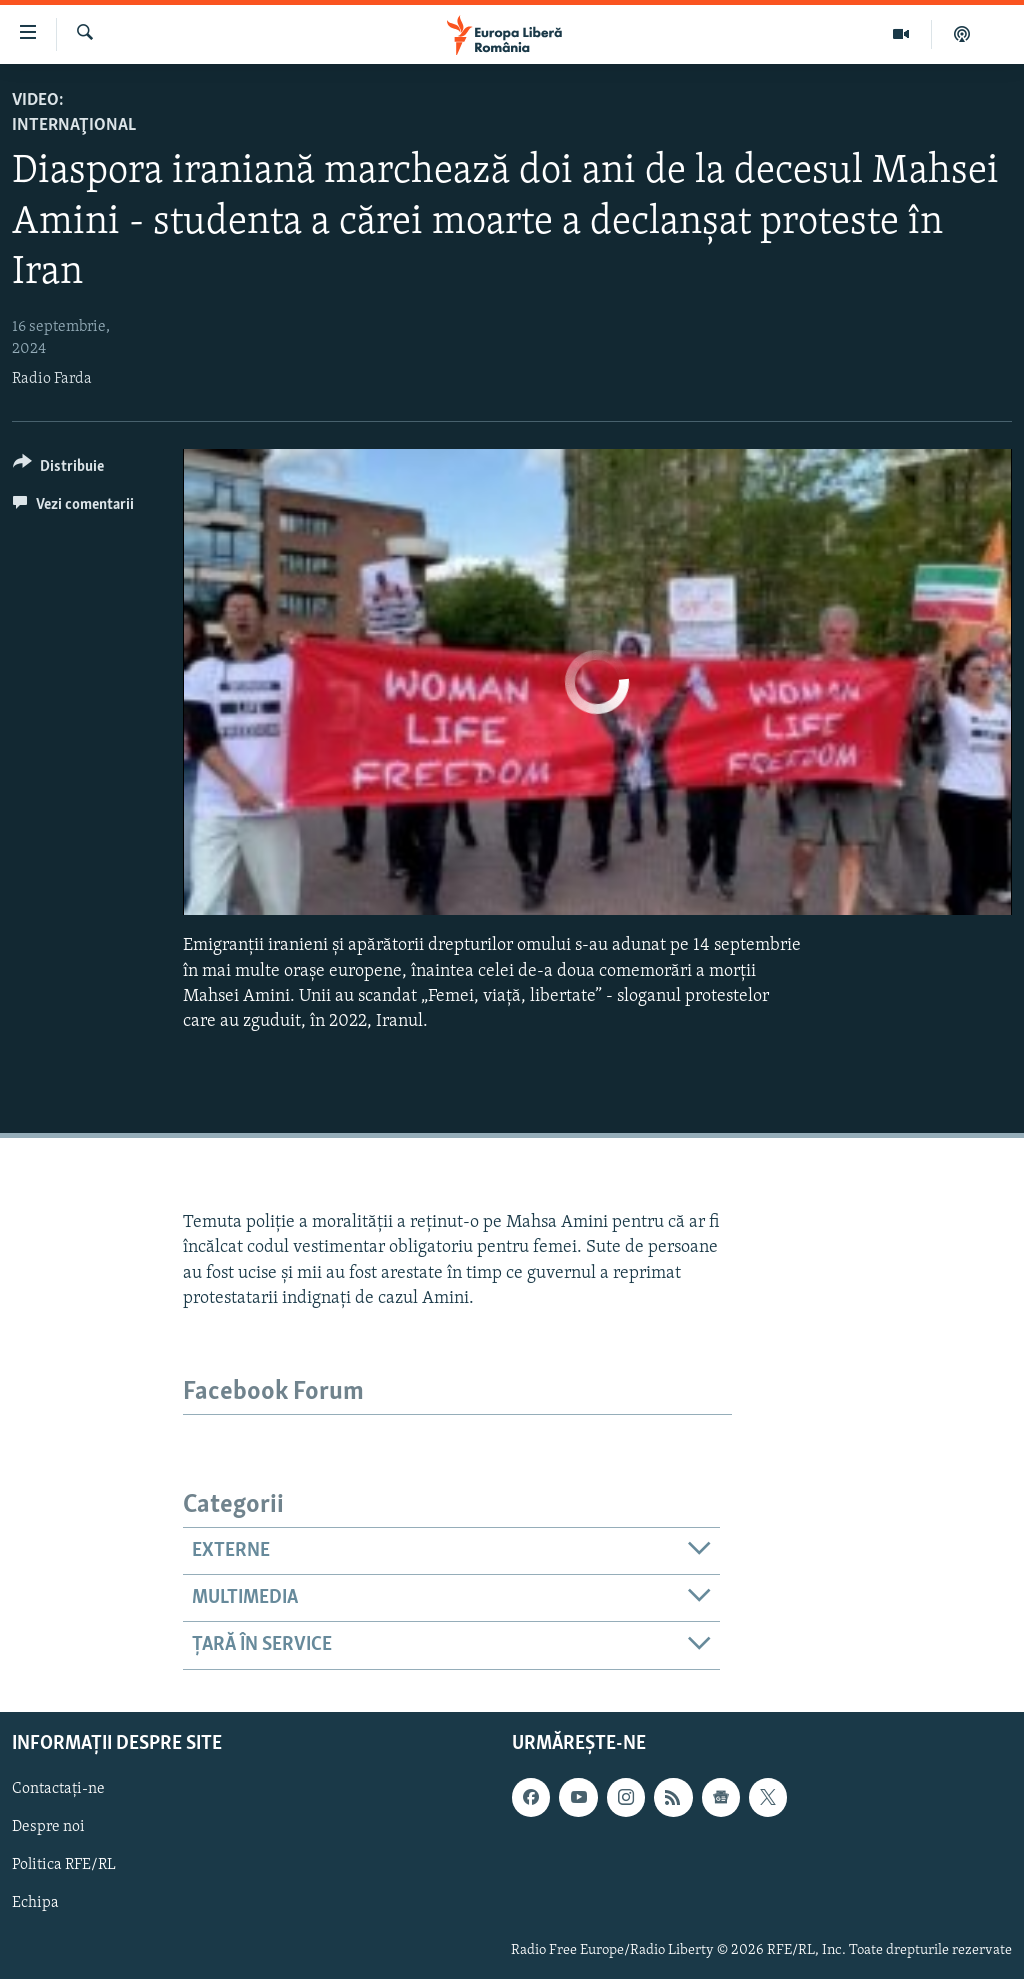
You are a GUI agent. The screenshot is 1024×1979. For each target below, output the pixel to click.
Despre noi (48, 1827)
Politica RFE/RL (64, 1865)
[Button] (58, 469)
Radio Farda (52, 379)
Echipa (35, 1903)
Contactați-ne (58, 1789)
